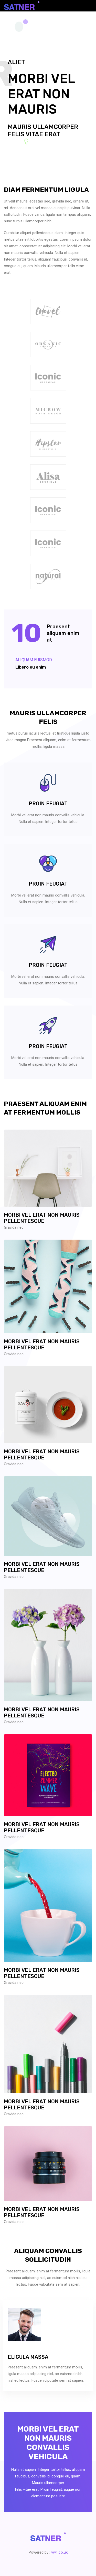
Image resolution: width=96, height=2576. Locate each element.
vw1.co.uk (59, 2552)
